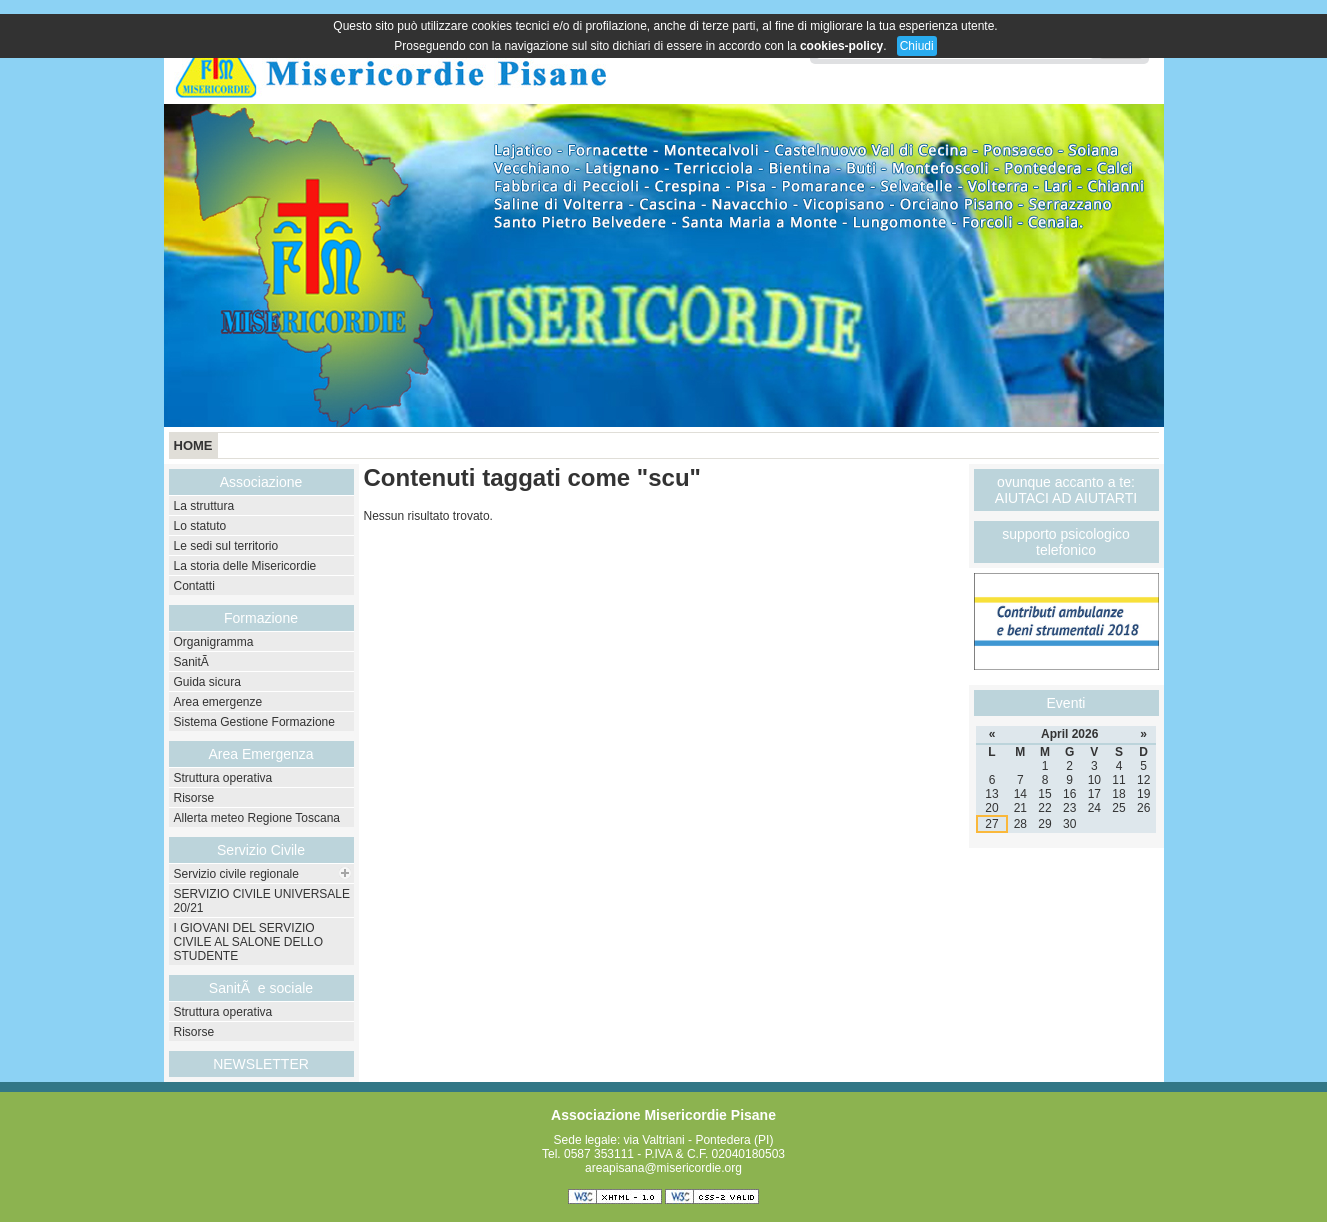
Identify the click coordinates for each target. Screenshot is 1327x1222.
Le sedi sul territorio (226, 546)
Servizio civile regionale (236, 874)
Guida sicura (207, 682)
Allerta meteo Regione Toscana (257, 818)
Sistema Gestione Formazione (254, 722)
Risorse (194, 798)
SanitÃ (193, 662)
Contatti (194, 586)
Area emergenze (218, 702)
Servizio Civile (261, 850)
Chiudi (917, 46)
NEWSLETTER (261, 1064)
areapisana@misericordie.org (663, 1168)
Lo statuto (200, 526)
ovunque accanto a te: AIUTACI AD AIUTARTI (1066, 490)
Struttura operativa (223, 778)
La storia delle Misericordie (245, 566)
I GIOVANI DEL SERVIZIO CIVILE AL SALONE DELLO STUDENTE (249, 942)
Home (193, 445)
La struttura (204, 506)
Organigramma (214, 642)
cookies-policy (841, 46)
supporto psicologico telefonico (1066, 542)
